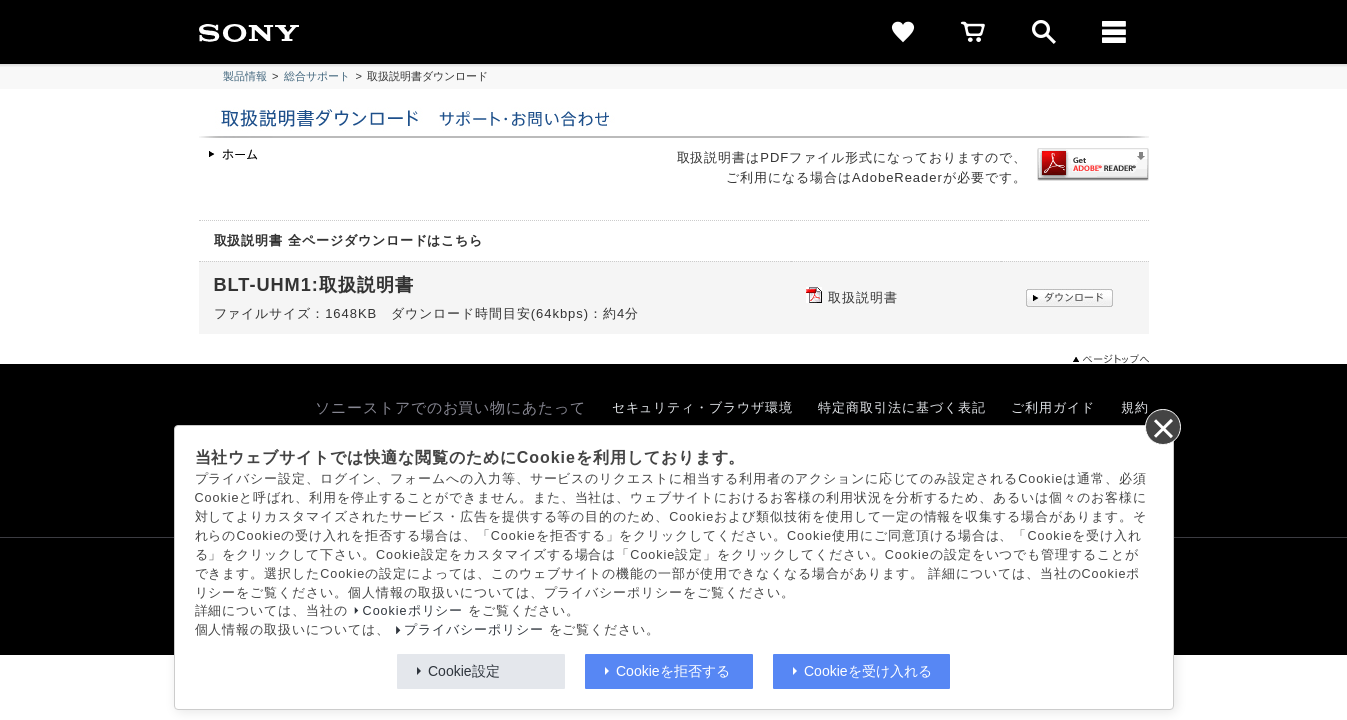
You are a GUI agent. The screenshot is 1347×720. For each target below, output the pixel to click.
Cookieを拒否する (673, 671)
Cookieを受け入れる (868, 671)
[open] (1044, 32)
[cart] (974, 32)
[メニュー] (1114, 32)
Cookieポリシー (413, 611)
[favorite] (904, 32)
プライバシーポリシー (474, 630)
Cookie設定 (464, 671)
